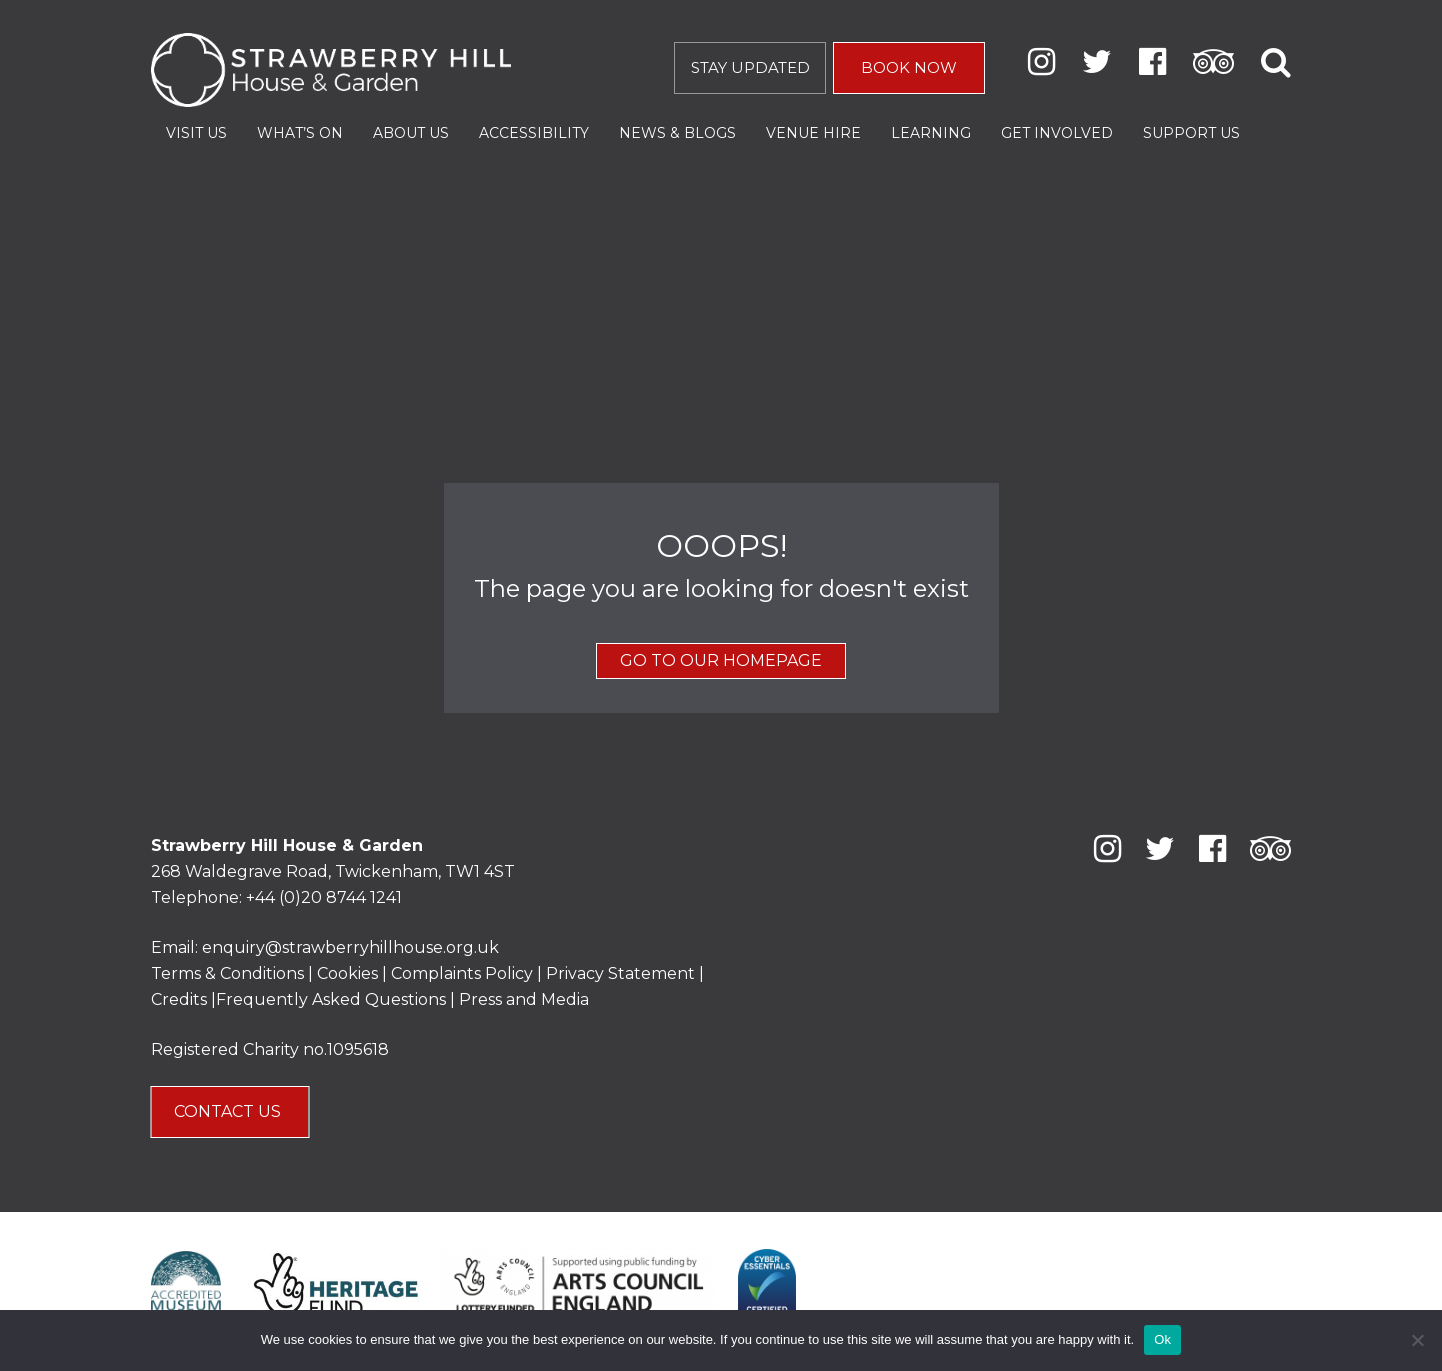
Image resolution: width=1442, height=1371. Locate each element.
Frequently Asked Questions (331, 999)
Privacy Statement (620, 973)
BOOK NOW (909, 67)
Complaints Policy (462, 973)
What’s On (300, 133)
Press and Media (524, 999)
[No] (1417, 1340)
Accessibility (534, 133)
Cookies (349, 973)
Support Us (1191, 133)
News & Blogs (677, 133)
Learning (931, 133)
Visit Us (196, 133)
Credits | (183, 999)
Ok (1162, 1339)
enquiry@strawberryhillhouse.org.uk (350, 947)
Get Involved (1057, 133)
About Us (411, 133)
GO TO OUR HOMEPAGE (721, 660)
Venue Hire (813, 133)
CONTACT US (229, 1111)
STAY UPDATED (750, 67)
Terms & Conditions (227, 973)
